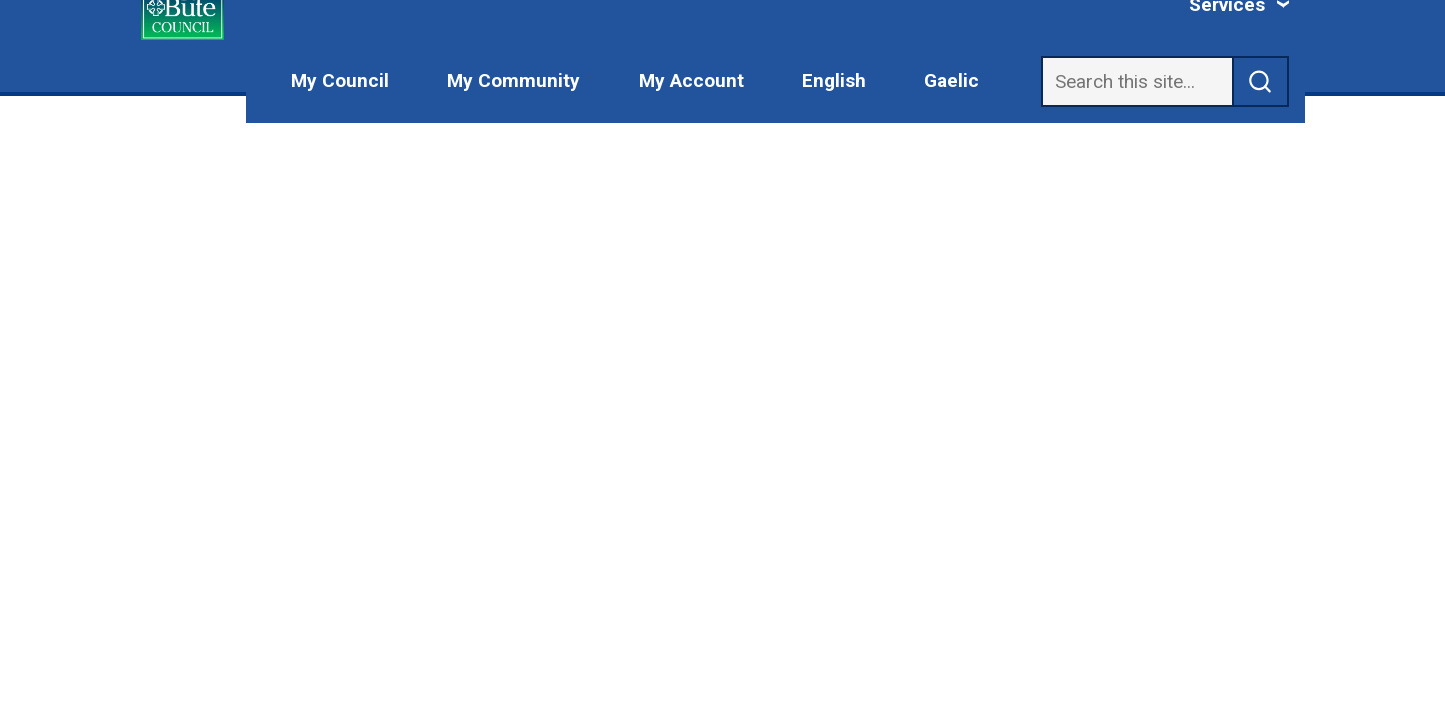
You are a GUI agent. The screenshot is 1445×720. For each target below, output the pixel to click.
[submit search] (1261, 81)
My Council (340, 80)
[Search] (1137, 81)
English (834, 80)
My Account (691, 80)
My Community (513, 80)
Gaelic (951, 80)
